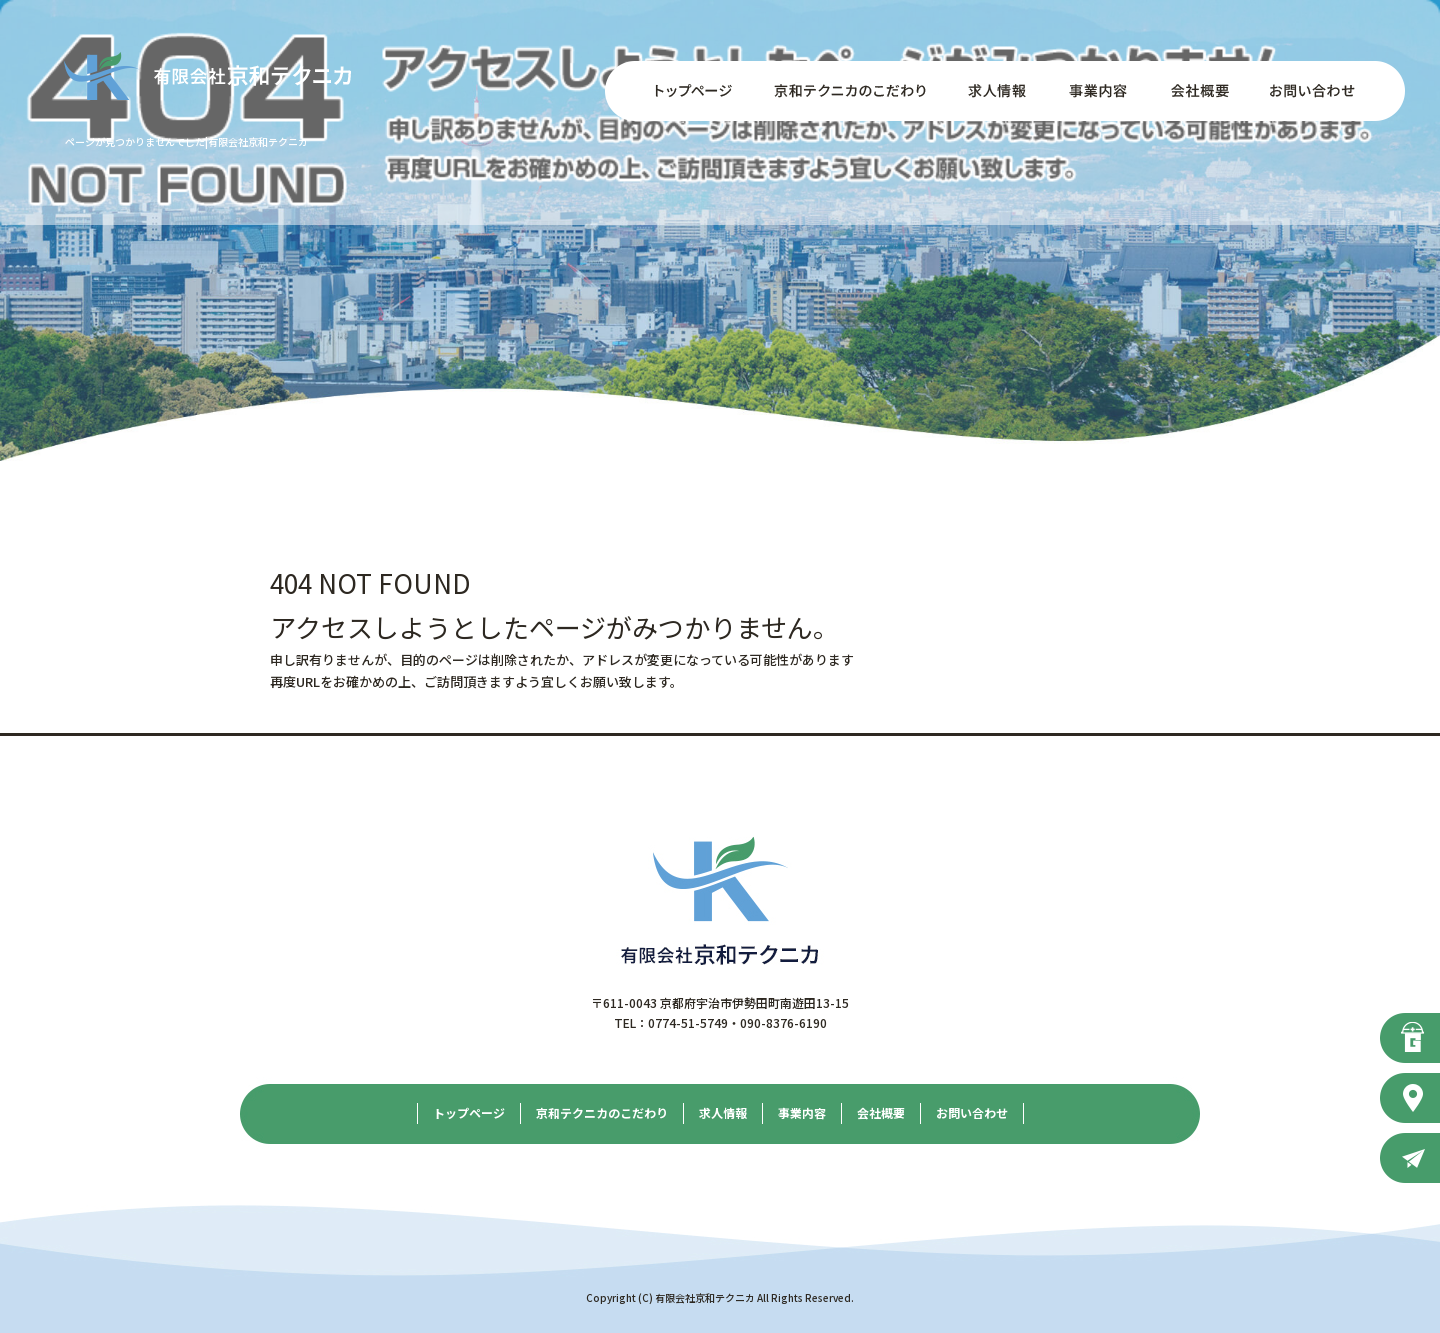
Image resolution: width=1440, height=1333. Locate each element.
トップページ (680, 91)
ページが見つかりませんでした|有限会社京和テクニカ (186, 141)
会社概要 (1195, 91)
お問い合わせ (1325, 91)
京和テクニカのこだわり (850, 91)
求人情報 (995, 91)
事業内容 (1095, 91)
